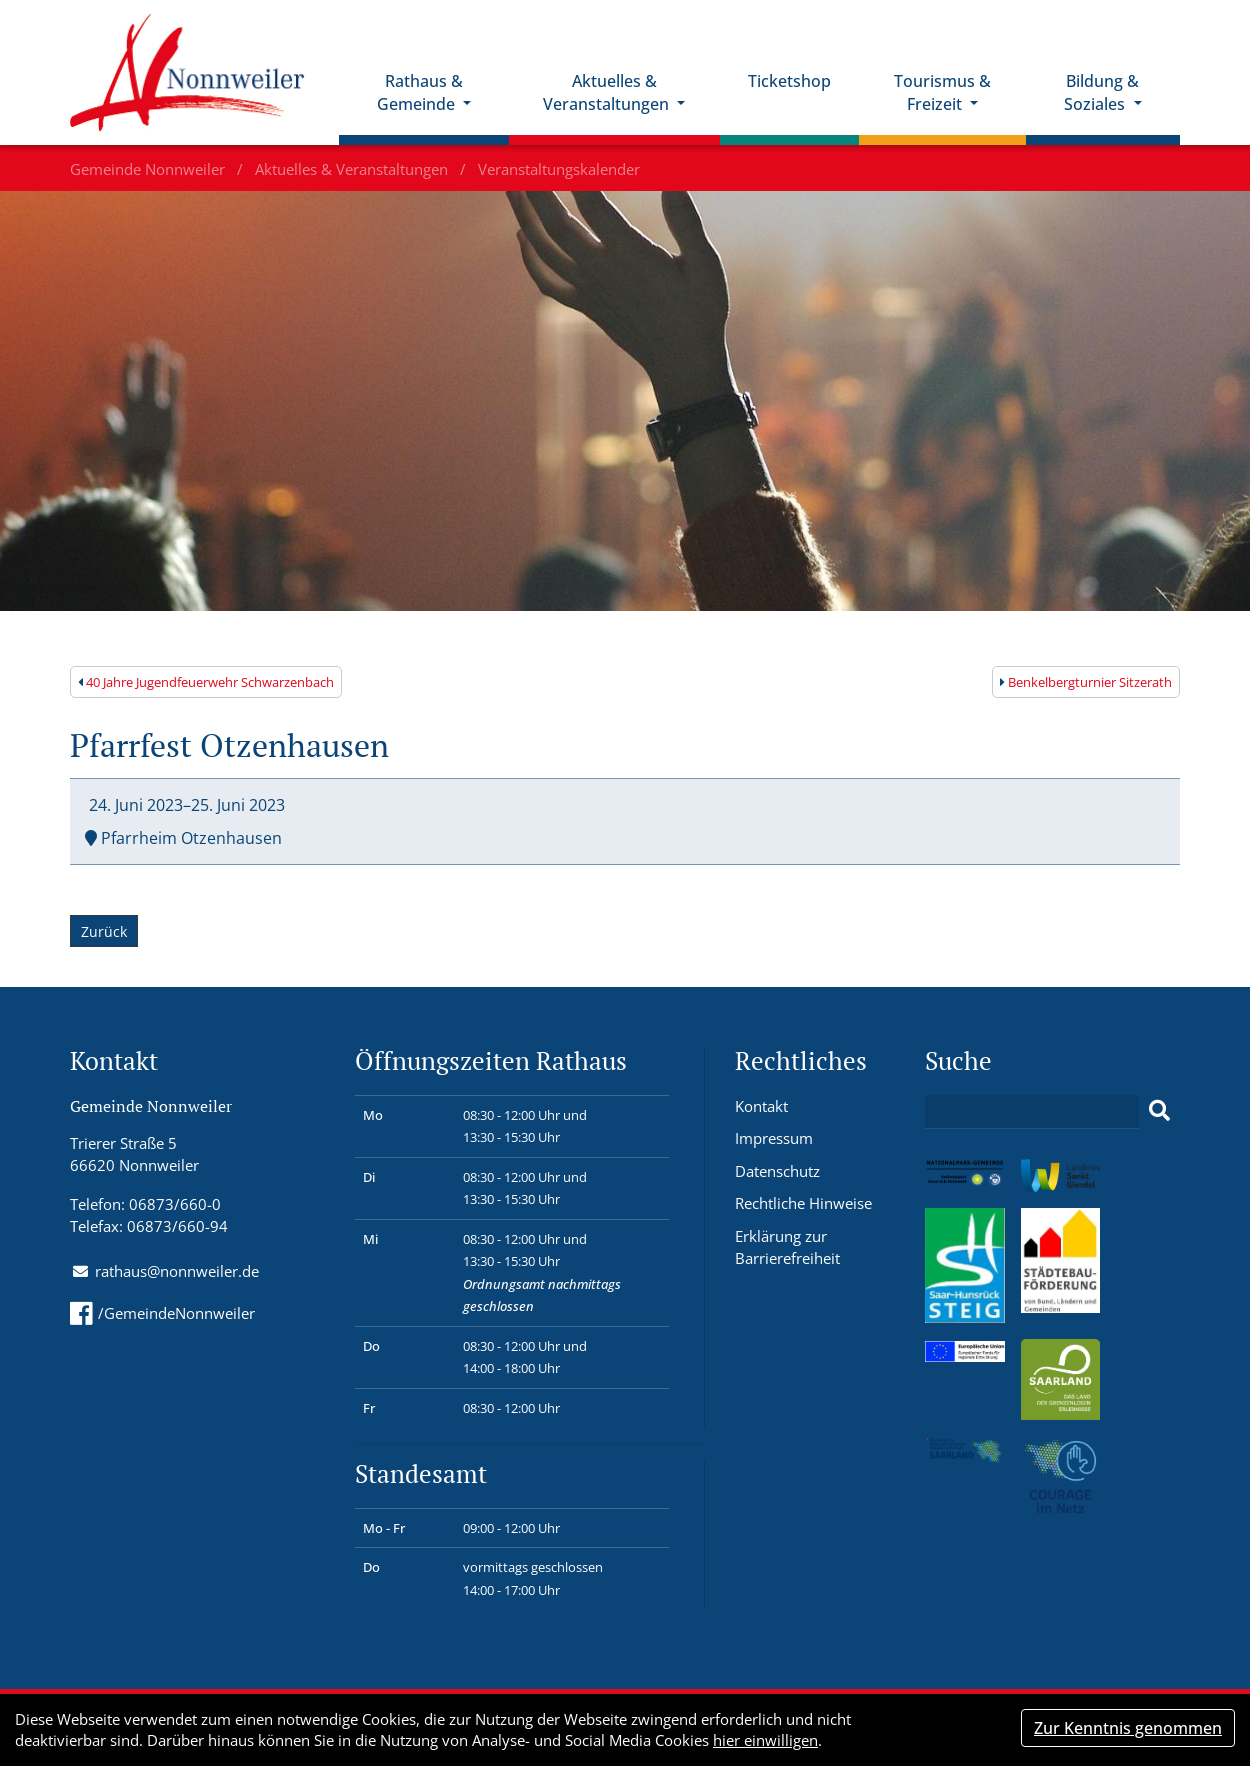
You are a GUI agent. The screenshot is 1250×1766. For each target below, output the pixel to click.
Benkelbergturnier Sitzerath (1086, 682)
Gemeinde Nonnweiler (149, 169)
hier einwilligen (765, 1740)
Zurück (104, 932)
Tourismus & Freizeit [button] (942, 92)
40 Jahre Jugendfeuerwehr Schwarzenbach (206, 682)
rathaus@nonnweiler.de (177, 1271)
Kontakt (761, 1106)
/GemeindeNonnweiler (162, 1313)
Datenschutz (777, 1171)
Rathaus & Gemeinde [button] (420, 92)
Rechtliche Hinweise (803, 1203)
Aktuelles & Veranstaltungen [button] (608, 92)
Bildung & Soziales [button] (1101, 92)
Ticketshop (789, 81)
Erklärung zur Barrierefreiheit (787, 1247)
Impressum (774, 1138)
